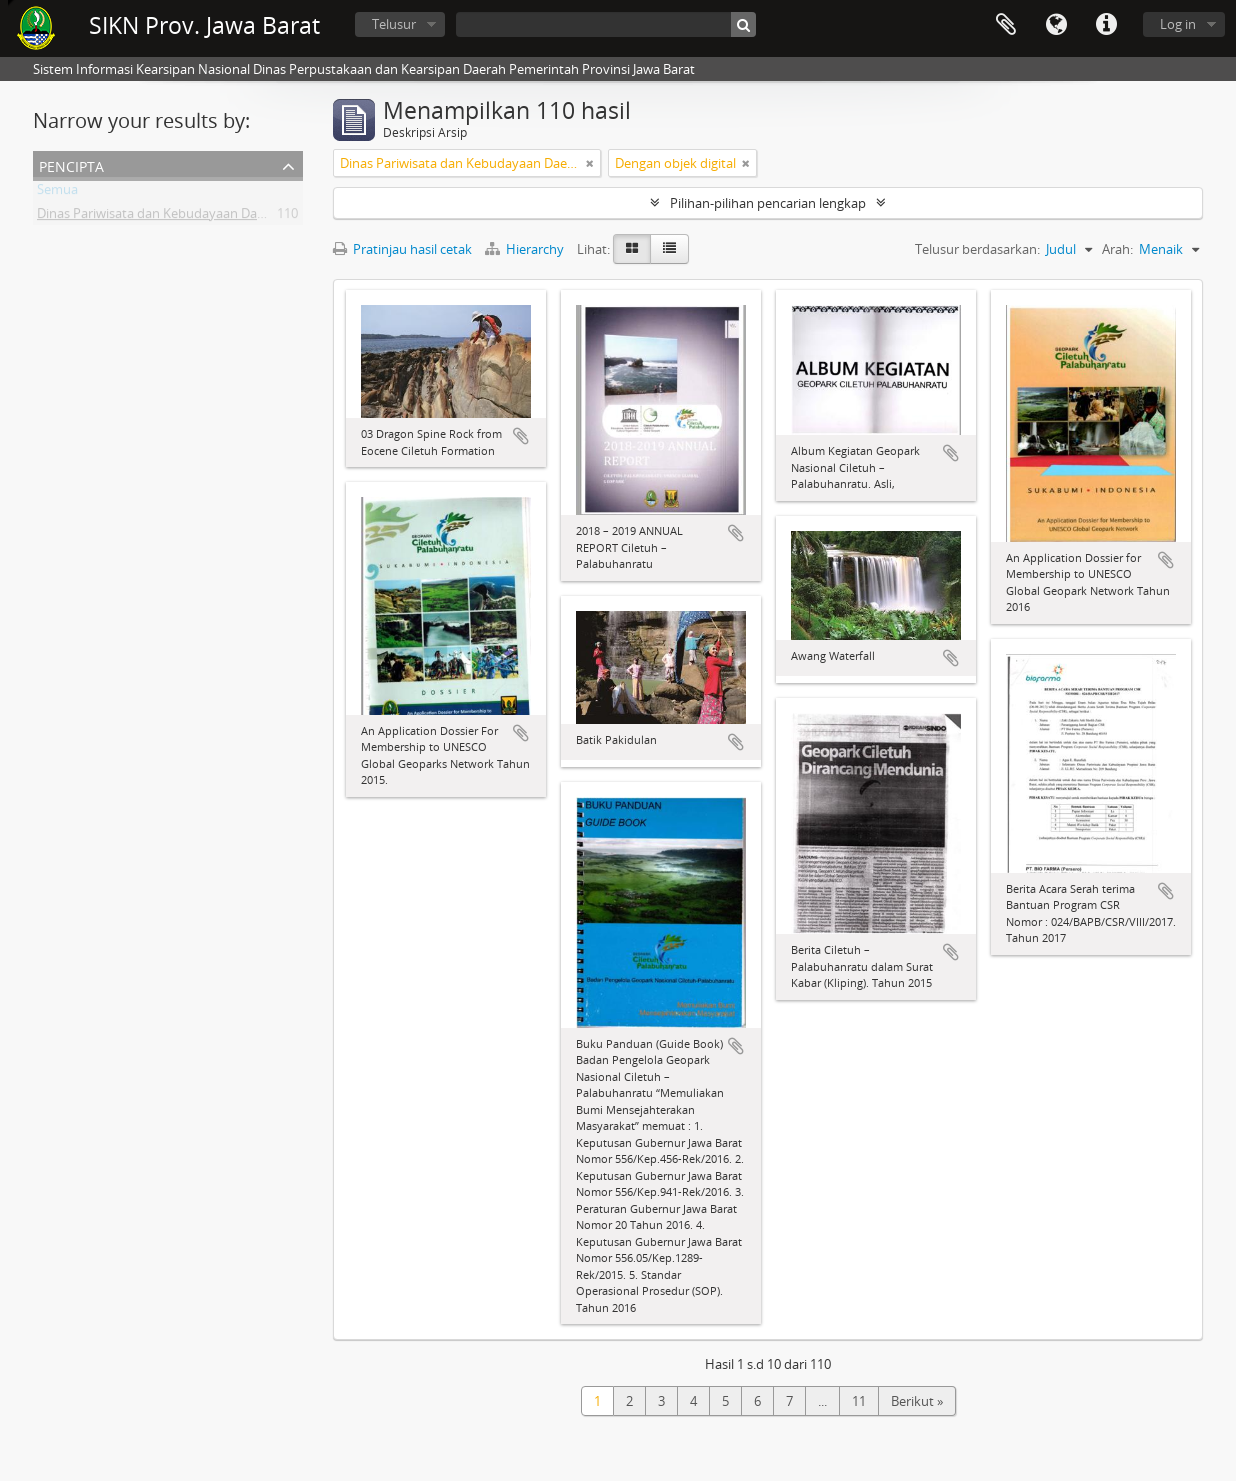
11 (859, 1401)
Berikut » (917, 1401)
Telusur (394, 24)
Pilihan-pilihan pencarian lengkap (768, 203)
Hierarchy (526, 249)
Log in (1178, 24)
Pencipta (71, 164)
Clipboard (1006, 25)
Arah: (1117, 249)
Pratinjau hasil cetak (402, 249)
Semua (57, 193)
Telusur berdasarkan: (977, 249)
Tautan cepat (1106, 25)
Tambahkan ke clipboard (521, 436)
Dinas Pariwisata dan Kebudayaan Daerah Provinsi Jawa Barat (218, 217)
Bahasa (1056, 25)
